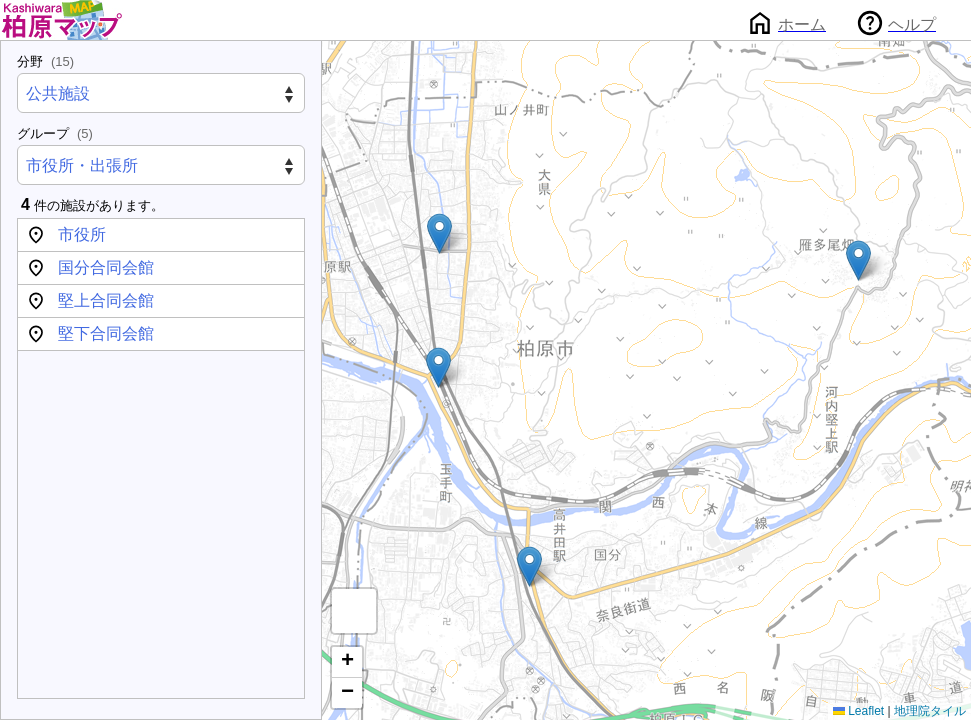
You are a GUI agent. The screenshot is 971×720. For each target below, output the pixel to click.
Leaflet (858, 711)
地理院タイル (930, 711)
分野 (45, 61)
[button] (438, 367)
